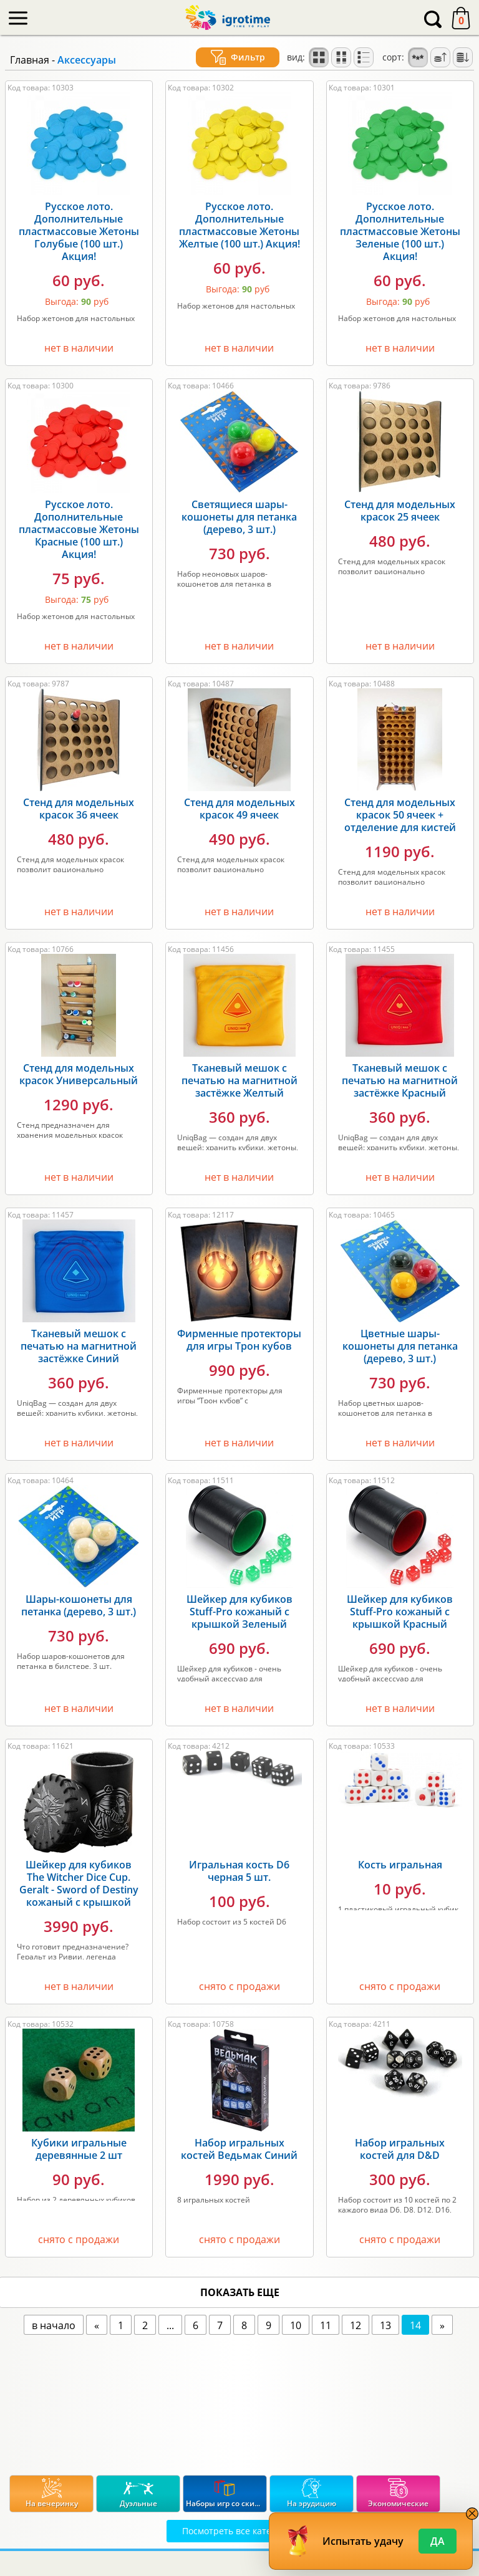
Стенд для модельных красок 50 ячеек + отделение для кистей (400, 815)
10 (295, 2325)
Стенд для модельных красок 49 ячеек (239, 808)
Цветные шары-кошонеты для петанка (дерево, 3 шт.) (400, 1346)
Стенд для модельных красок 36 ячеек (78, 808)
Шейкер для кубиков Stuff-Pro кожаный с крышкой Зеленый (239, 1611)
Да (437, 2541)
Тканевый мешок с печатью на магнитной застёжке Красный (400, 1080)
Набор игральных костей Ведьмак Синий (239, 2148)
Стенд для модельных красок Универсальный (78, 1074)
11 (325, 2325)
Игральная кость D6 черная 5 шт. (239, 1870)
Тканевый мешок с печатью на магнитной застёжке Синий (79, 1346)
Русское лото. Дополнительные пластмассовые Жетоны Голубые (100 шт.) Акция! (79, 231)
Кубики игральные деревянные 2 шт (79, 2148)
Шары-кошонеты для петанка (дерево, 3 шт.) (78, 1605)
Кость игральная (400, 1864)
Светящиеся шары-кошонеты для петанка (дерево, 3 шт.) (239, 517)
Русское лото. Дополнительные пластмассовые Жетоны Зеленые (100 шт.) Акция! (400, 231)
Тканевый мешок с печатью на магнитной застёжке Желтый (239, 1080)
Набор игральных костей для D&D (400, 2148)
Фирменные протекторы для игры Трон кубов (239, 1339)
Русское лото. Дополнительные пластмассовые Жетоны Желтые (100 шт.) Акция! (239, 225)
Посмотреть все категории (239, 2531)
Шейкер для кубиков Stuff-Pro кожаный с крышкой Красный (400, 1611)
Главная (29, 60)
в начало (53, 2325)
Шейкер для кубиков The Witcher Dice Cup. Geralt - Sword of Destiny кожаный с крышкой (78, 1883)
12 (355, 2325)
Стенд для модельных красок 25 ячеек (399, 510)
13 (385, 2325)
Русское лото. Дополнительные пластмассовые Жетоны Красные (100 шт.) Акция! (79, 529)
